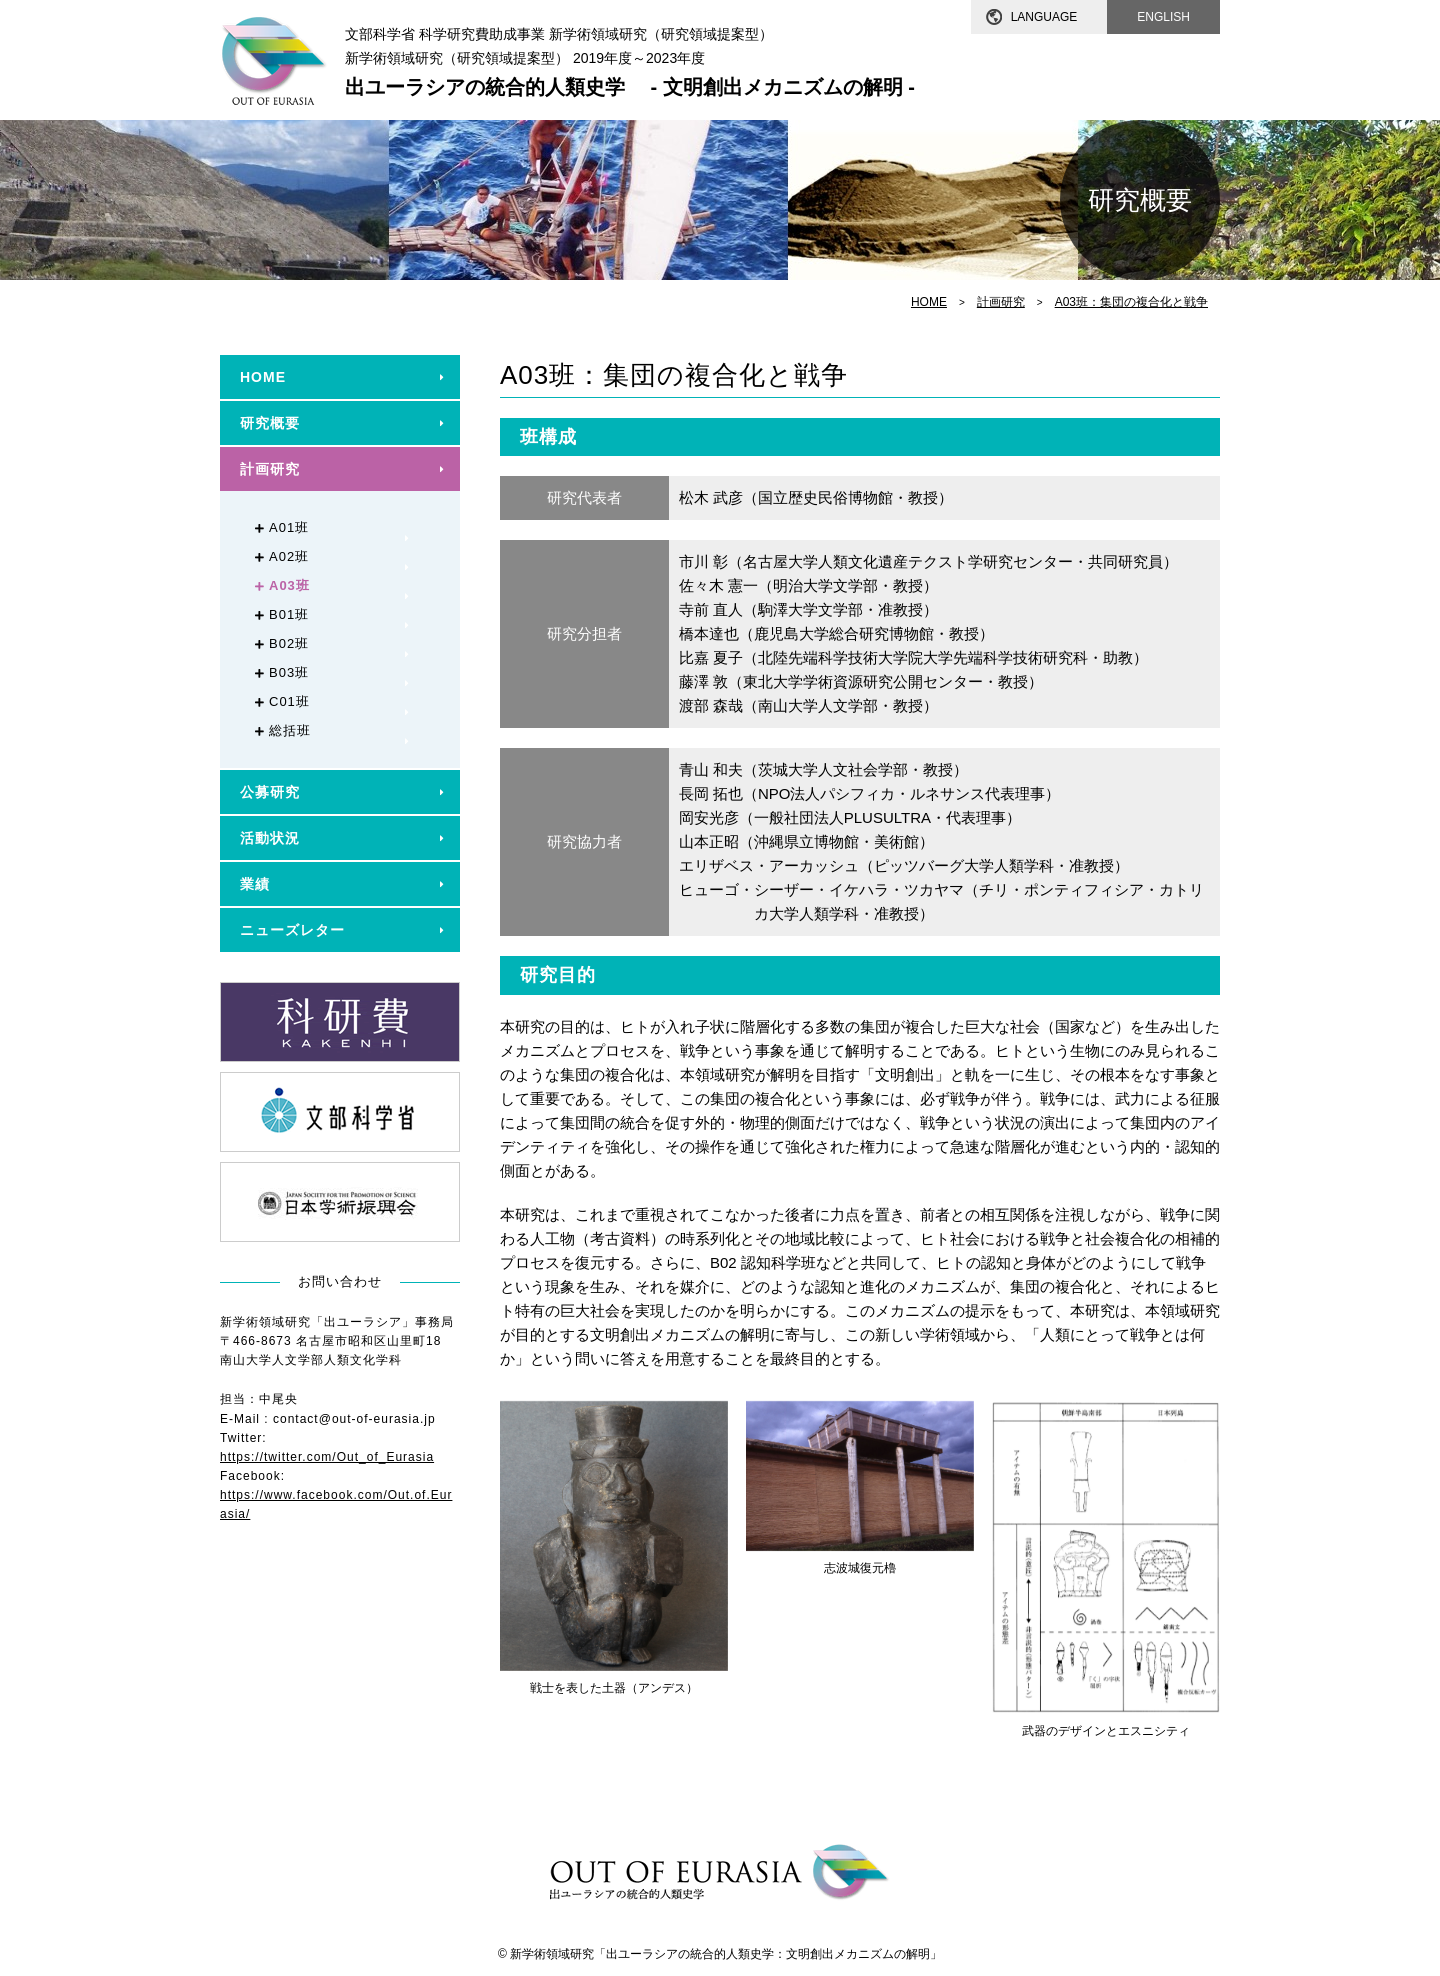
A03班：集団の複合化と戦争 (1131, 302)
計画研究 (1001, 302)
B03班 (289, 672)
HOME (929, 302)
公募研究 (270, 792)
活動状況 (270, 838)
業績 (255, 884)
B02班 (289, 643)
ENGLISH (1163, 17)
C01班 (289, 701)
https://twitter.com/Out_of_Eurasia (327, 1457)
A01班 (289, 527)
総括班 (290, 730)
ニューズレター (292, 930)
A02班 (289, 556)
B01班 (289, 614)
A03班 (289, 585)
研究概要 (270, 423)
